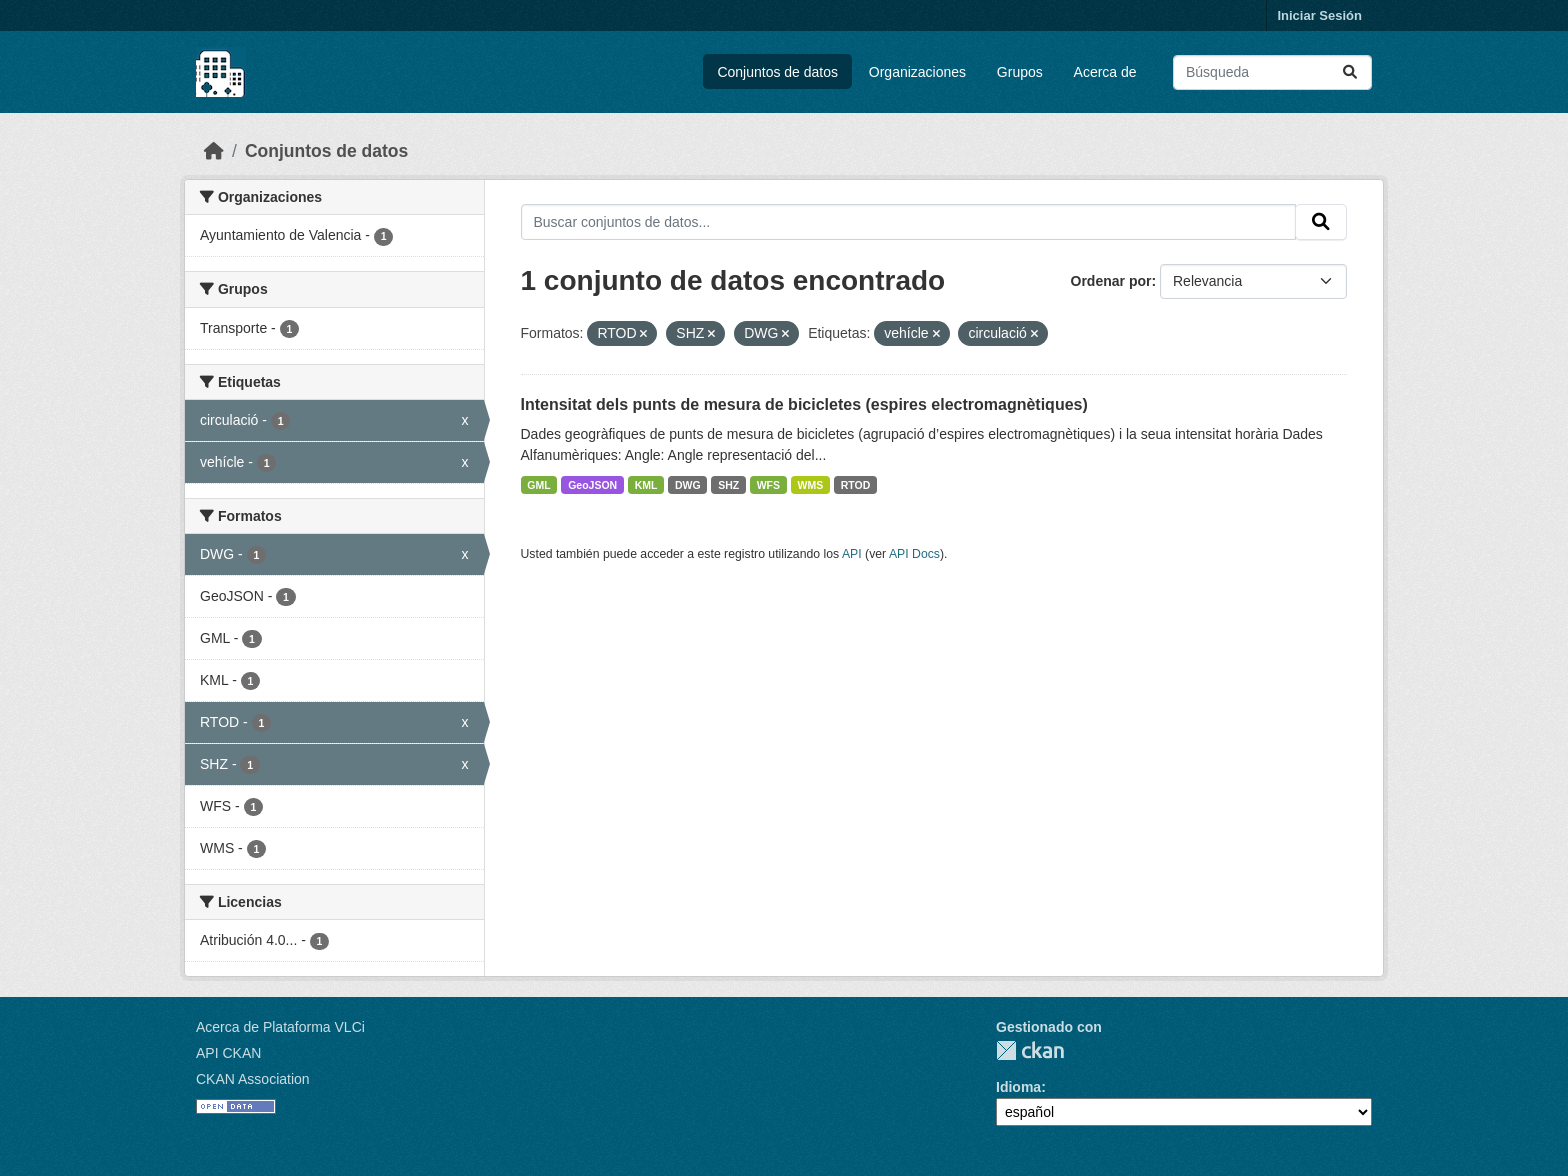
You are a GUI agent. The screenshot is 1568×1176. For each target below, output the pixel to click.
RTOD (856, 485)
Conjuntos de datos (777, 72)
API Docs (914, 554)
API (852, 554)
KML (646, 485)
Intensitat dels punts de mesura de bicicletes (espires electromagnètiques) (804, 404)
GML (538, 485)
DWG (688, 485)
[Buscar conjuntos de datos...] (1272, 72)
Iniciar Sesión (1319, 15)
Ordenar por (1111, 281)
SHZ (728, 485)
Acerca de (1105, 72)
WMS (811, 485)
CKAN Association (253, 1079)
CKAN (1030, 1050)
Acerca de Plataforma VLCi (280, 1027)
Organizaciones (917, 72)
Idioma (1018, 1087)
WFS (768, 485)
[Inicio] (214, 151)
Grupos (1020, 72)
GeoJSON (592, 485)
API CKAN (228, 1053)
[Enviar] (1350, 72)
